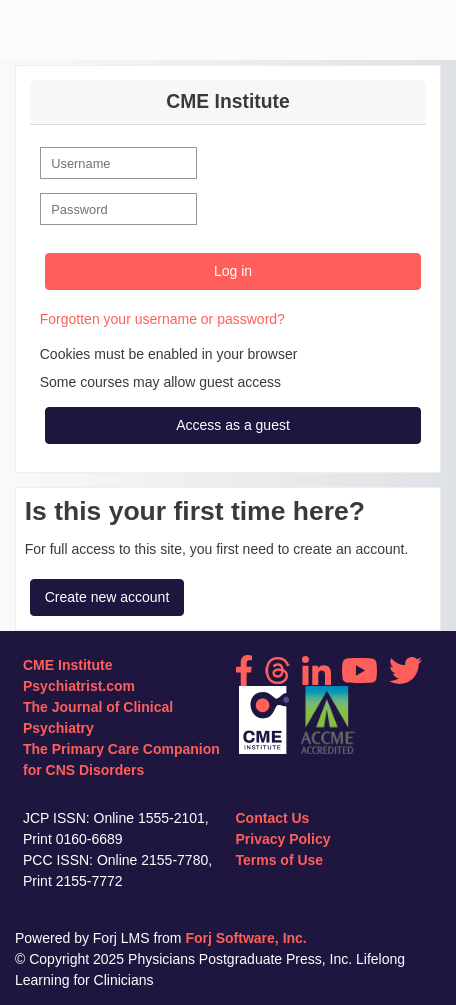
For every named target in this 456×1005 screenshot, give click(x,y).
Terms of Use (280, 860)
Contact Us (273, 818)
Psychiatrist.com (79, 686)
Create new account (107, 597)
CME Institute (67, 665)
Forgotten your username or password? (162, 319)
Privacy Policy (283, 839)
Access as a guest (233, 425)
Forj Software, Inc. (245, 938)
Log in (233, 271)
